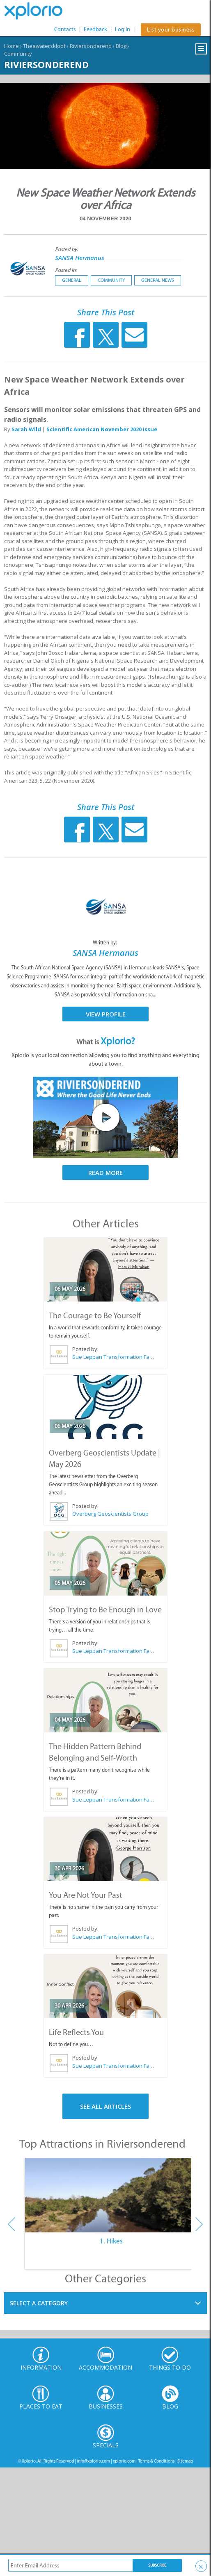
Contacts (65, 29)
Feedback (95, 29)
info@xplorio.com (93, 2461)
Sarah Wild (26, 429)
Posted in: (66, 270)
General (71, 280)
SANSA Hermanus (79, 258)
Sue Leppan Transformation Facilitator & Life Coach (113, 1356)
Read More (105, 1172)
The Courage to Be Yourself (95, 1315)
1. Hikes (111, 2241)
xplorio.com (124, 2461)
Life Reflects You (76, 2032)
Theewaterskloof (44, 46)
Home (11, 46)
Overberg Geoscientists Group (110, 1513)
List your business (171, 29)
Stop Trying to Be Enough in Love (105, 1609)
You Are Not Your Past (85, 1895)
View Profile (106, 1014)
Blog (121, 46)
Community (18, 53)
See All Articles (105, 2106)
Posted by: (67, 249)
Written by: (105, 942)
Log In (122, 29)
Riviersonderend (91, 46)
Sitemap (185, 2461)
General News (157, 280)
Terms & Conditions (156, 2461)
